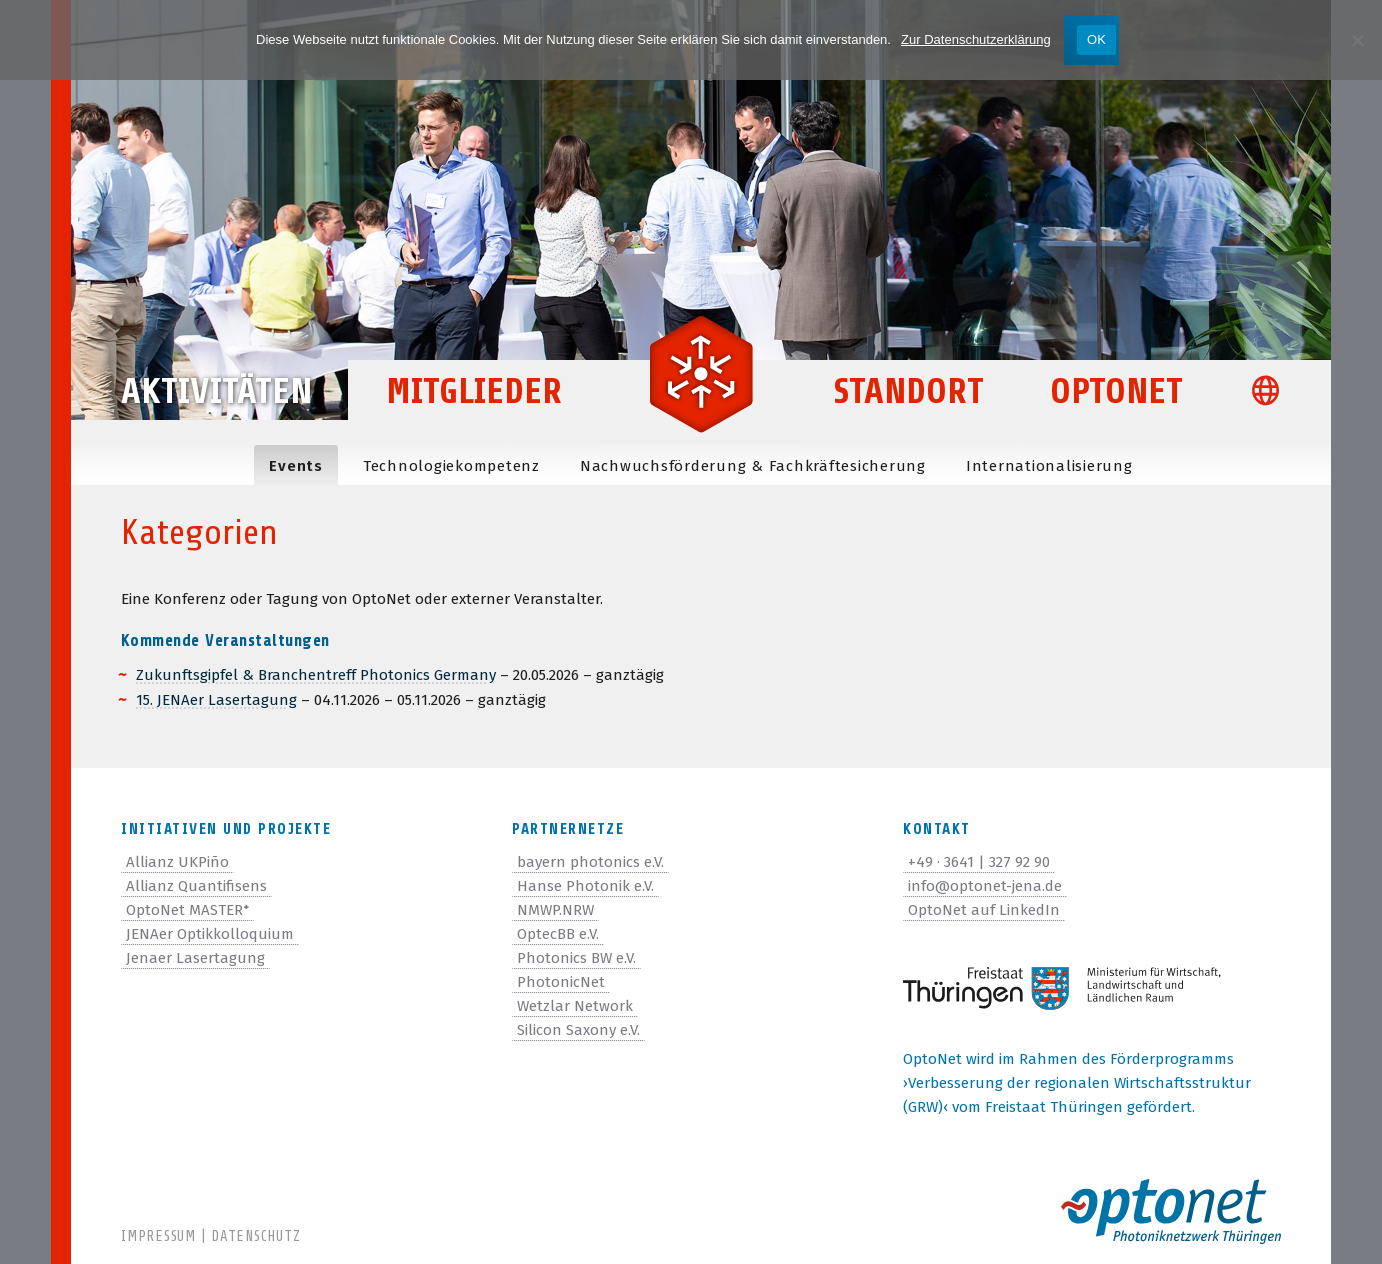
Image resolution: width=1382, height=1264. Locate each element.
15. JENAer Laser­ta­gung (216, 700)
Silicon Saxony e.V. (578, 1030)
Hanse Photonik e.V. (585, 886)
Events (296, 466)
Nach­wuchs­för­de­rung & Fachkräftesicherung (753, 466)
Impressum (158, 1236)
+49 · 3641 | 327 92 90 (979, 862)
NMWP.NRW (555, 910)
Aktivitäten (216, 391)
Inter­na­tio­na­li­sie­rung (1049, 466)
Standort (909, 391)
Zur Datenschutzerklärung (976, 39)
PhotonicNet (561, 982)
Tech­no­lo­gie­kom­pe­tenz (451, 466)
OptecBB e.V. (558, 934)
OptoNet (1116, 391)
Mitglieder (474, 391)
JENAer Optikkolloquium (210, 934)
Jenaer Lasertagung (195, 958)
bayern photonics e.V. (590, 862)
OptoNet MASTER (187, 910)
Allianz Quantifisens (196, 886)
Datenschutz (255, 1236)
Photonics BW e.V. (576, 958)
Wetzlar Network (575, 1006)
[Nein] (1357, 40)
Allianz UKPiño (177, 862)
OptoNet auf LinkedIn (984, 910)
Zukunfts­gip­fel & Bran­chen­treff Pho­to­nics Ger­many (316, 675)
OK (1096, 39)
